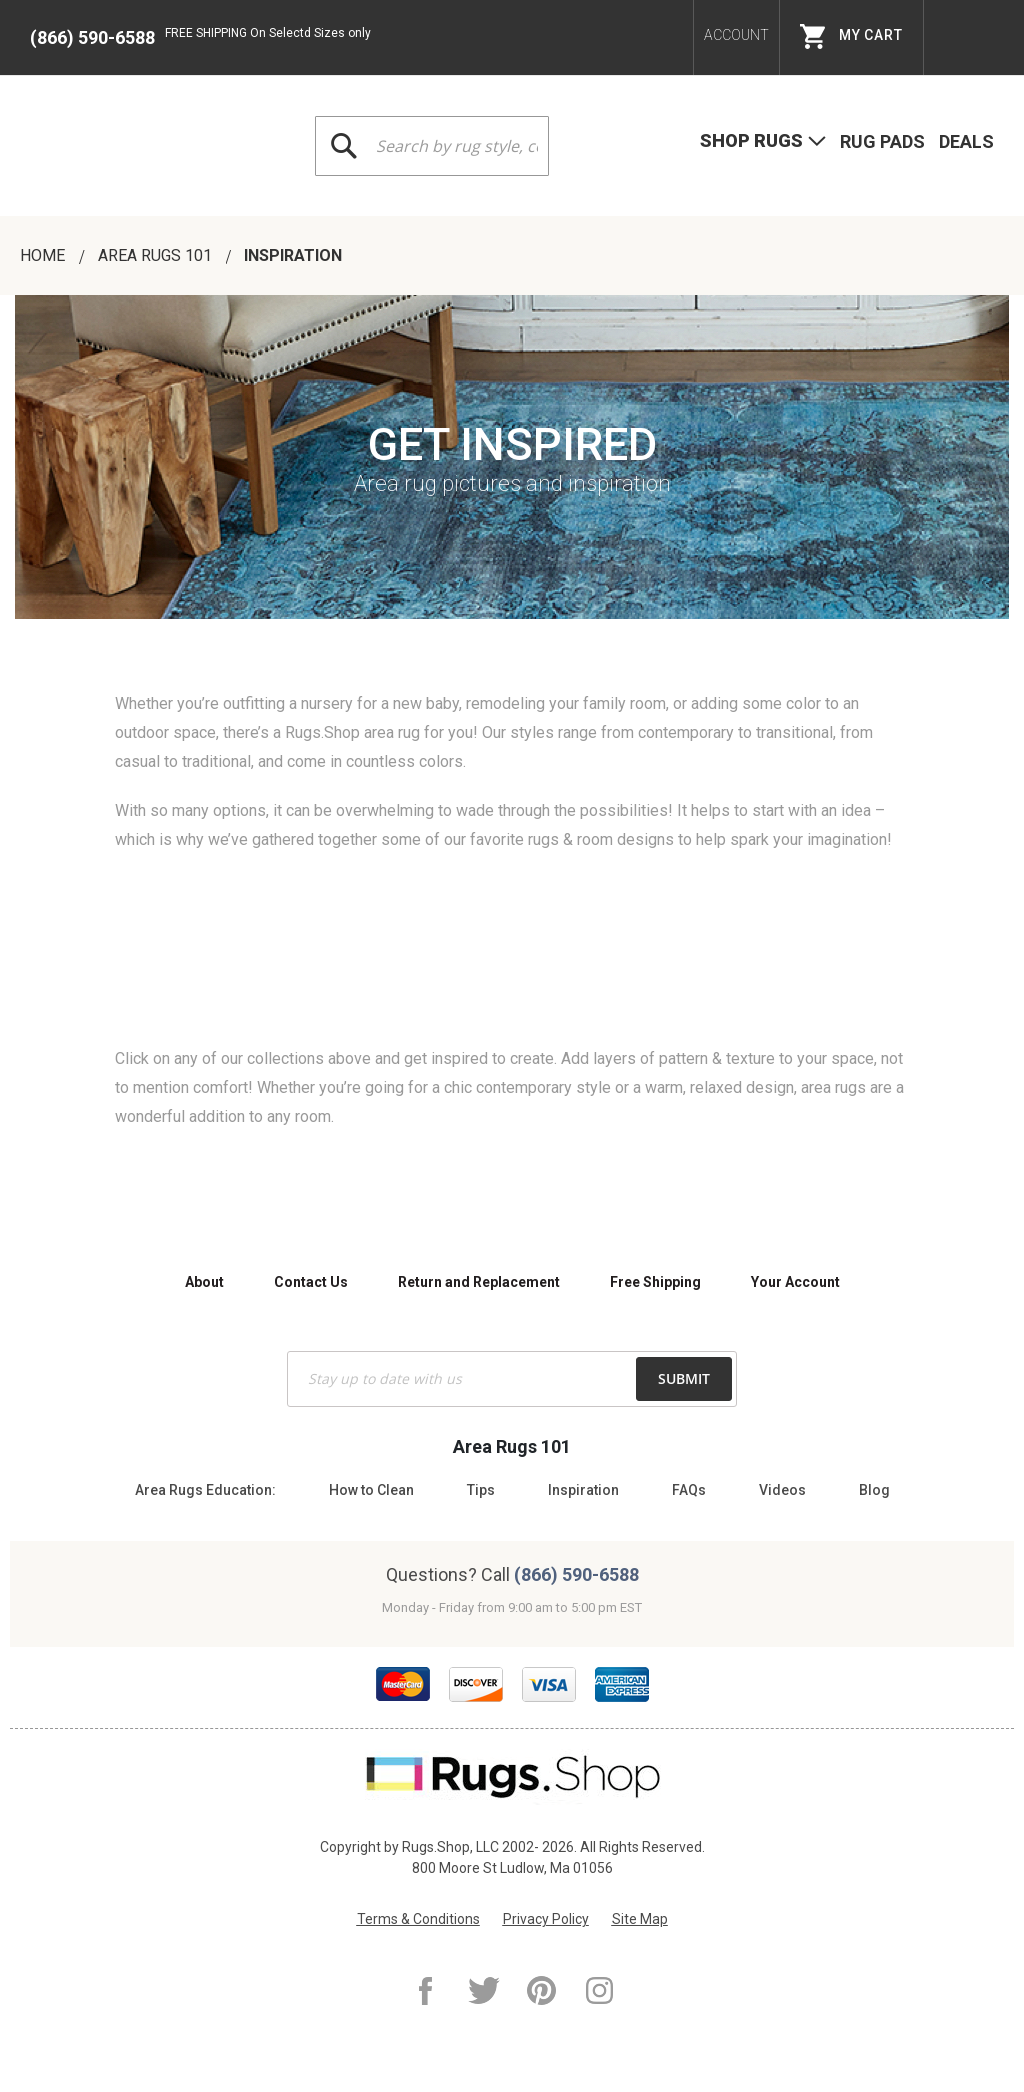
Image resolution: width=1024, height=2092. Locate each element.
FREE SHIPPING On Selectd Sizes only (268, 33)
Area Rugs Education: (205, 1490)
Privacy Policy (546, 1919)
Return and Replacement (479, 1282)
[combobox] (432, 146)
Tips (481, 1490)
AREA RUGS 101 (157, 255)
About (204, 1282)
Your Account (795, 1282)
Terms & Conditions (418, 1919)
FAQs (689, 1490)
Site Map (640, 1919)
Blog (874, 1490)
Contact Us (311, 1282)
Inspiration (583, 1490)
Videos (782, 1490)
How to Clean (371, 1490)
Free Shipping (655, 1282)
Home (44, 255)
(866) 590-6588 (92, 37)
